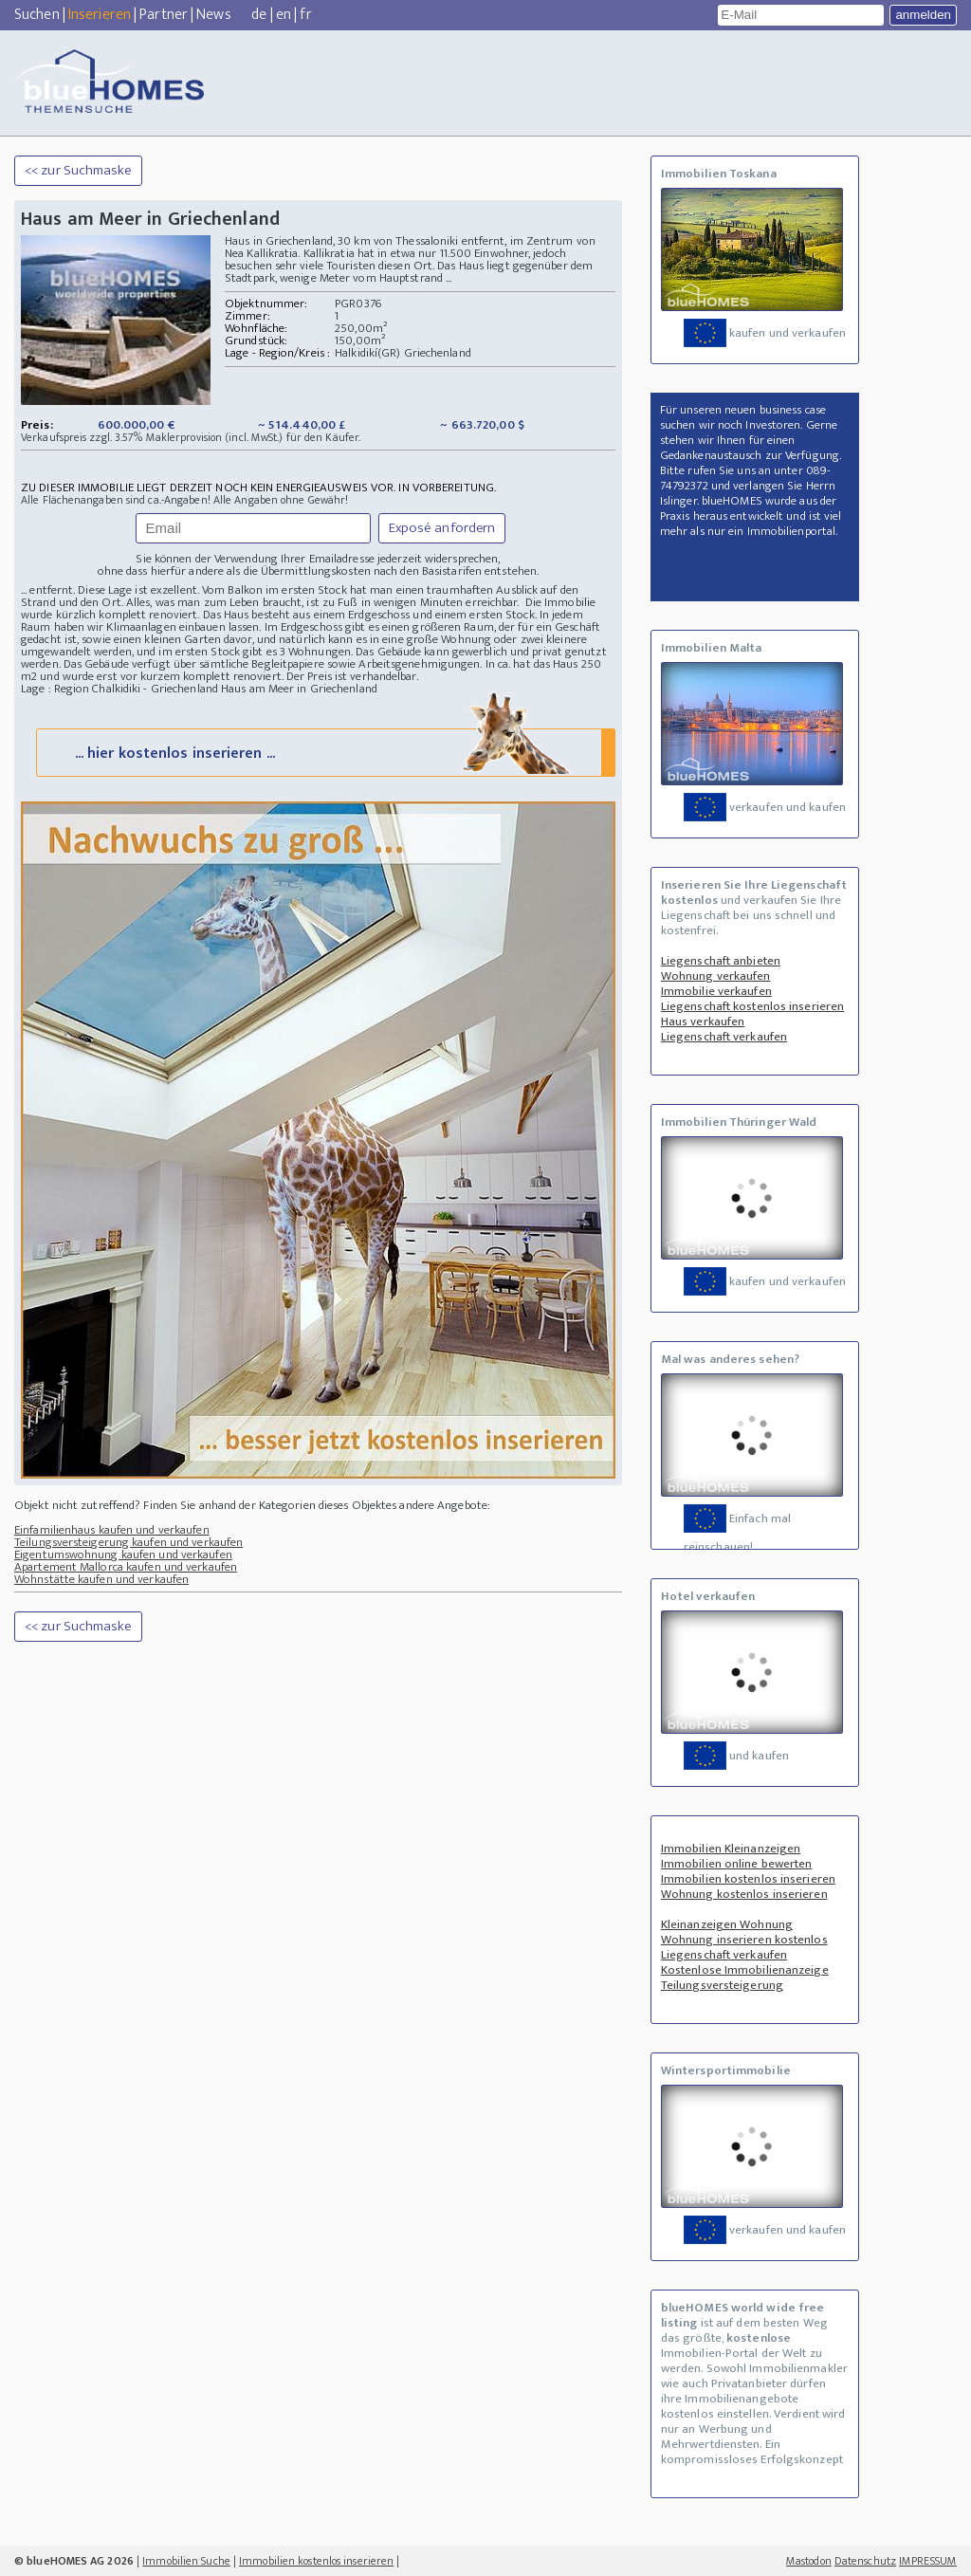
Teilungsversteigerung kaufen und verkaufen (128, 1542)
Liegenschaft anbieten (720, 960)
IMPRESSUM (928, 2560)
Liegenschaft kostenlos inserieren (752, 1006)
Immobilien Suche (186, 2560)
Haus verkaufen (702, 1021)
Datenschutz (865, 2560)
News (213, 15)
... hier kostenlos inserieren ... (324, 751)
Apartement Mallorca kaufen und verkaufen (125, 1566)
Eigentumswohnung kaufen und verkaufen (123, 1554)
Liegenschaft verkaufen (724, 1036)
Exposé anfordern (442, 528)
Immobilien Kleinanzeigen (730, 1848)
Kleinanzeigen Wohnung (727, 1924)
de (258, 15)
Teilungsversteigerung (722, 1985)
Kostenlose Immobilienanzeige (745, 1970)
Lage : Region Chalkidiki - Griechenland (119, 688)
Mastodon (809, 2560)
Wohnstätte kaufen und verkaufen (101, 1579)
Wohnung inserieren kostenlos (744, 1939)
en (283, 15)
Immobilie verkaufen (716, 991)
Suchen (37, 15)
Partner (163, 15)
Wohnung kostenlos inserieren (744, 1894)
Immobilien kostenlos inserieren (748, 1878)
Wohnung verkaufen (716, 976)
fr (305, 15)
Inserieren (99, 15)
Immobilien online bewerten (737, 1863)
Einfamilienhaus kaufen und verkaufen (112, 1529)
